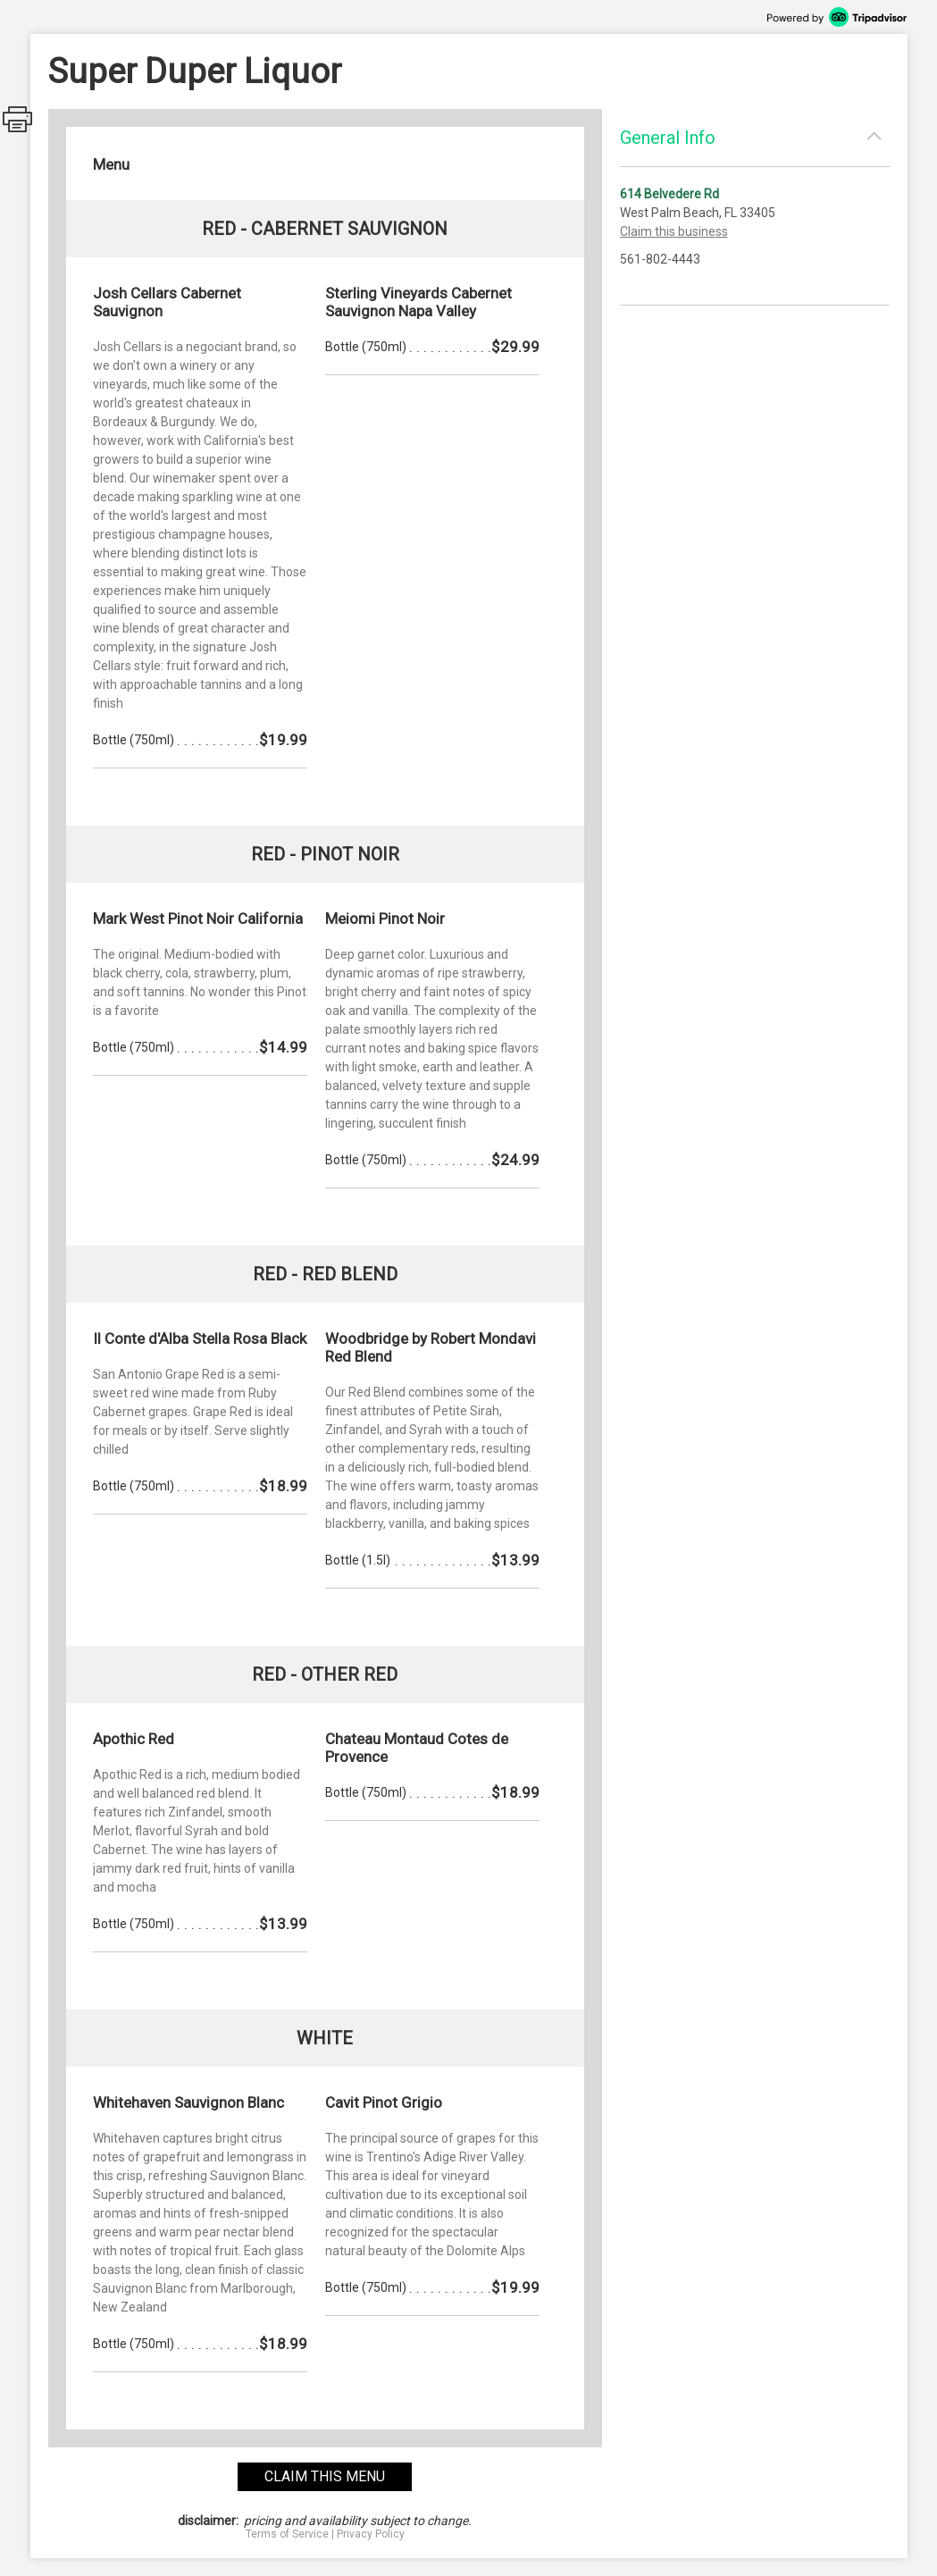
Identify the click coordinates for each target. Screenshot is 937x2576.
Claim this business (674, 231)
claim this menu (324, 2476)
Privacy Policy (371, 2534)
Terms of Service (287, 2534)
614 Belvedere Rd (669, 194)
